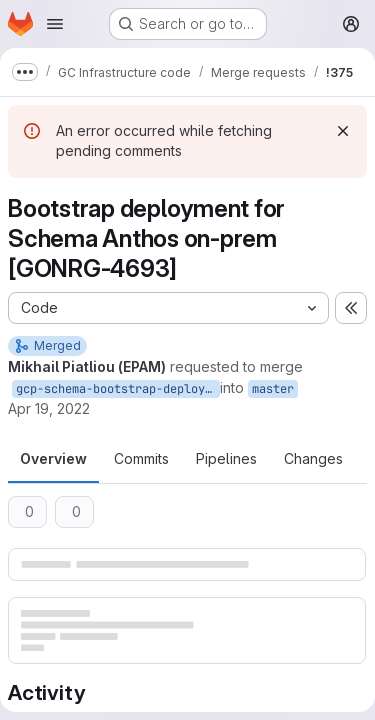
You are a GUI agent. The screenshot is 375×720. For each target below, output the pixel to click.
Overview (53, 458)
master (273, 389)
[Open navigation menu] (55, 24)
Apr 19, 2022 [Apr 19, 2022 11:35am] (49, 408)
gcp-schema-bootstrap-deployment (118, 389)
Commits (141, 458)
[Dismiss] (343, 131)
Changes (313, 458)
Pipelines (226, 458)
